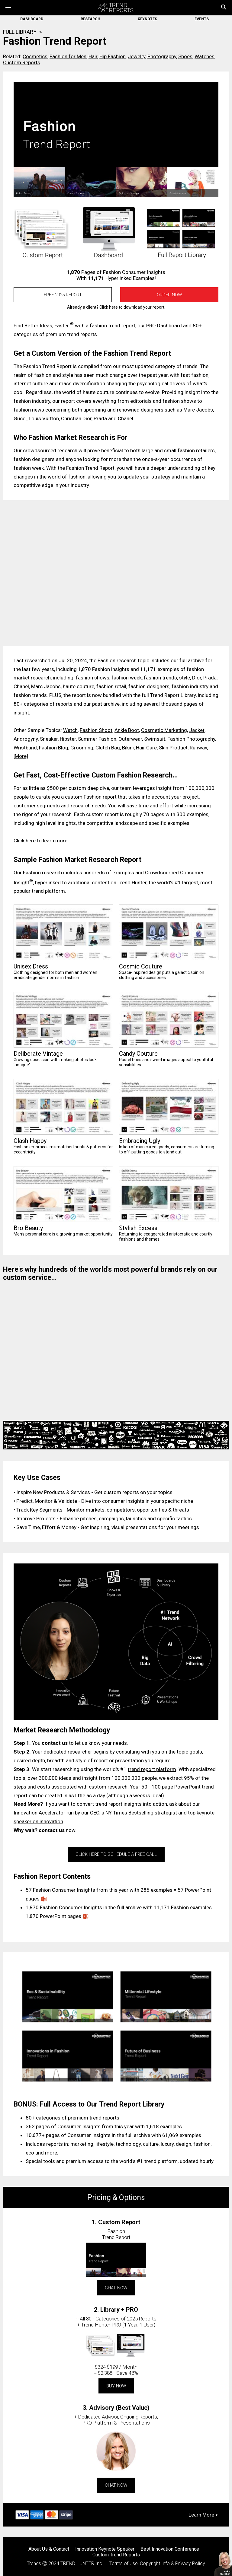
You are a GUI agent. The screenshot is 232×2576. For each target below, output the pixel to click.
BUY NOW (116, 2386)
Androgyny (26, 739)
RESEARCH (90, 19)
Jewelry (136, 56)
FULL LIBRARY (20, 32)
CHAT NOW (116, 2288)
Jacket (197, 730)
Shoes (185, 56)
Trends (34, 2563)
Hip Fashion (112, 56)
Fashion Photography (191, 739)
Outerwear (130, 739)
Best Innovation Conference (169, 2549)
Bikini (128, 748)
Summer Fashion (97, 739)
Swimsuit (154, 739)
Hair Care (146, 748)
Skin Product (173, 748)
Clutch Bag (107, 748)
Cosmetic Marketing (164, 730)
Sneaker (49, 739)
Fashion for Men (68, 56)
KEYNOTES (147, 19)
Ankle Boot (126, 730)
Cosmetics (35, 56)
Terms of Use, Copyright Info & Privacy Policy (157, 2563)
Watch (70, 730)
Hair (93, 56)
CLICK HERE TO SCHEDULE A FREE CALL (116, 1854)
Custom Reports (21, 62)
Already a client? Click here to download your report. (116, 307)
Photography (161, 56)
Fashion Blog (53, 748)
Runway (198, 748)
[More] (21, 756)
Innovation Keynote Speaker (104, 2549)
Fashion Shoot (96, 730)
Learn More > (203, 2515)
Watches (204, 56)
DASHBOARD (31, 19)
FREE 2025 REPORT (63, 294)
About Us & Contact (48, 2549)
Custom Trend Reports (116, 2555)
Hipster (68, 739)
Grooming (81, 748)
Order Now (169, 294)
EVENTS (202, 19)
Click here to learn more (40, 841)
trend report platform (152, 1769)
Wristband (25, 748)
